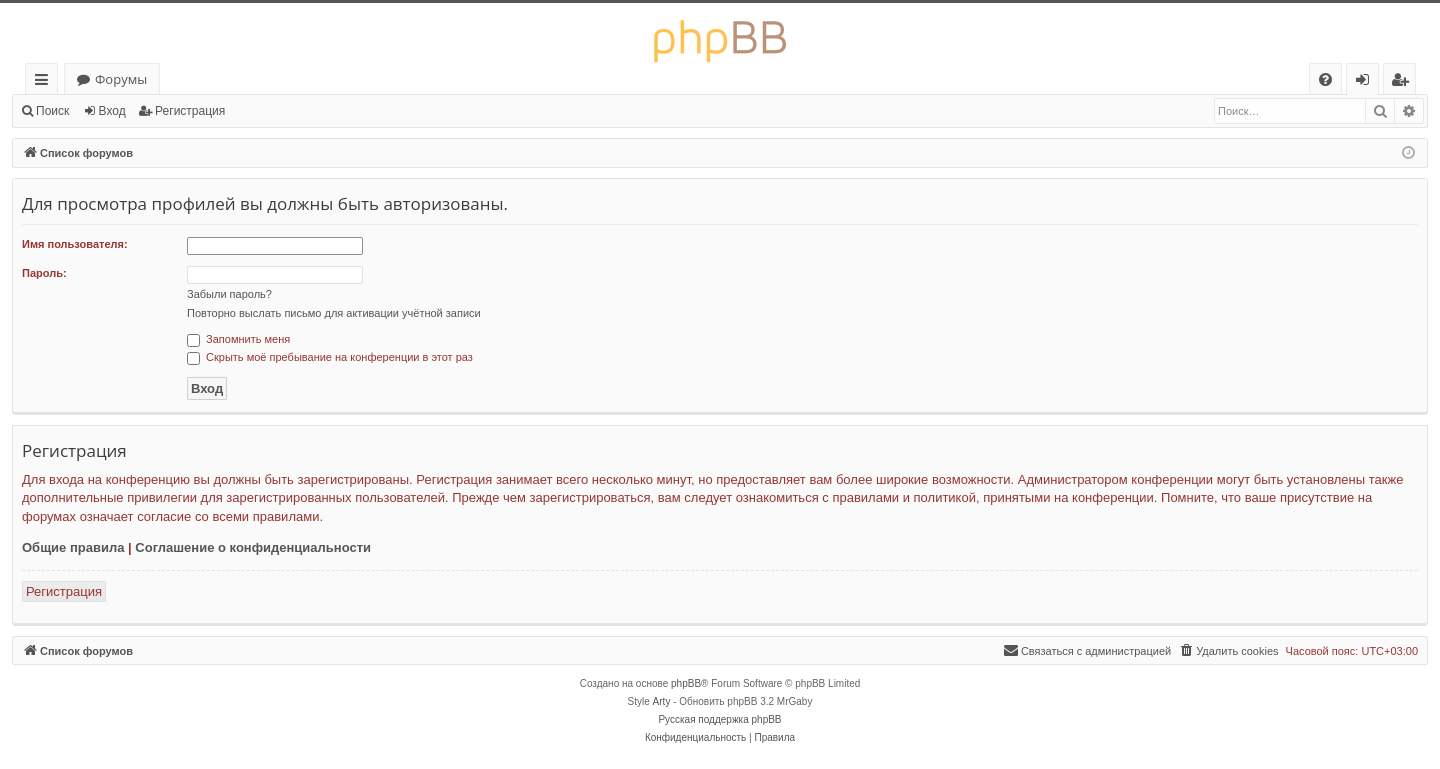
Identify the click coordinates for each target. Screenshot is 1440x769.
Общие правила (73, 547)
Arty (662, 701)
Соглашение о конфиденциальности (253, 547)
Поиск (52, 111)
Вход (112, 111)
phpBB (686, 683)
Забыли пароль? (229, 294)
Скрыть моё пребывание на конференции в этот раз (330, 357)
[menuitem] (1325, 79)
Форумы (121, 79)
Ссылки (45, 82)
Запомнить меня (238, 339)
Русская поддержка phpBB (719, 719)
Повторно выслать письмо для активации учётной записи (334, 313)
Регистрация (190, 111)
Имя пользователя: (75, 244)
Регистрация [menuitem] (1404, 82)
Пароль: (44, 273)
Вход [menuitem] (1366, 82)
